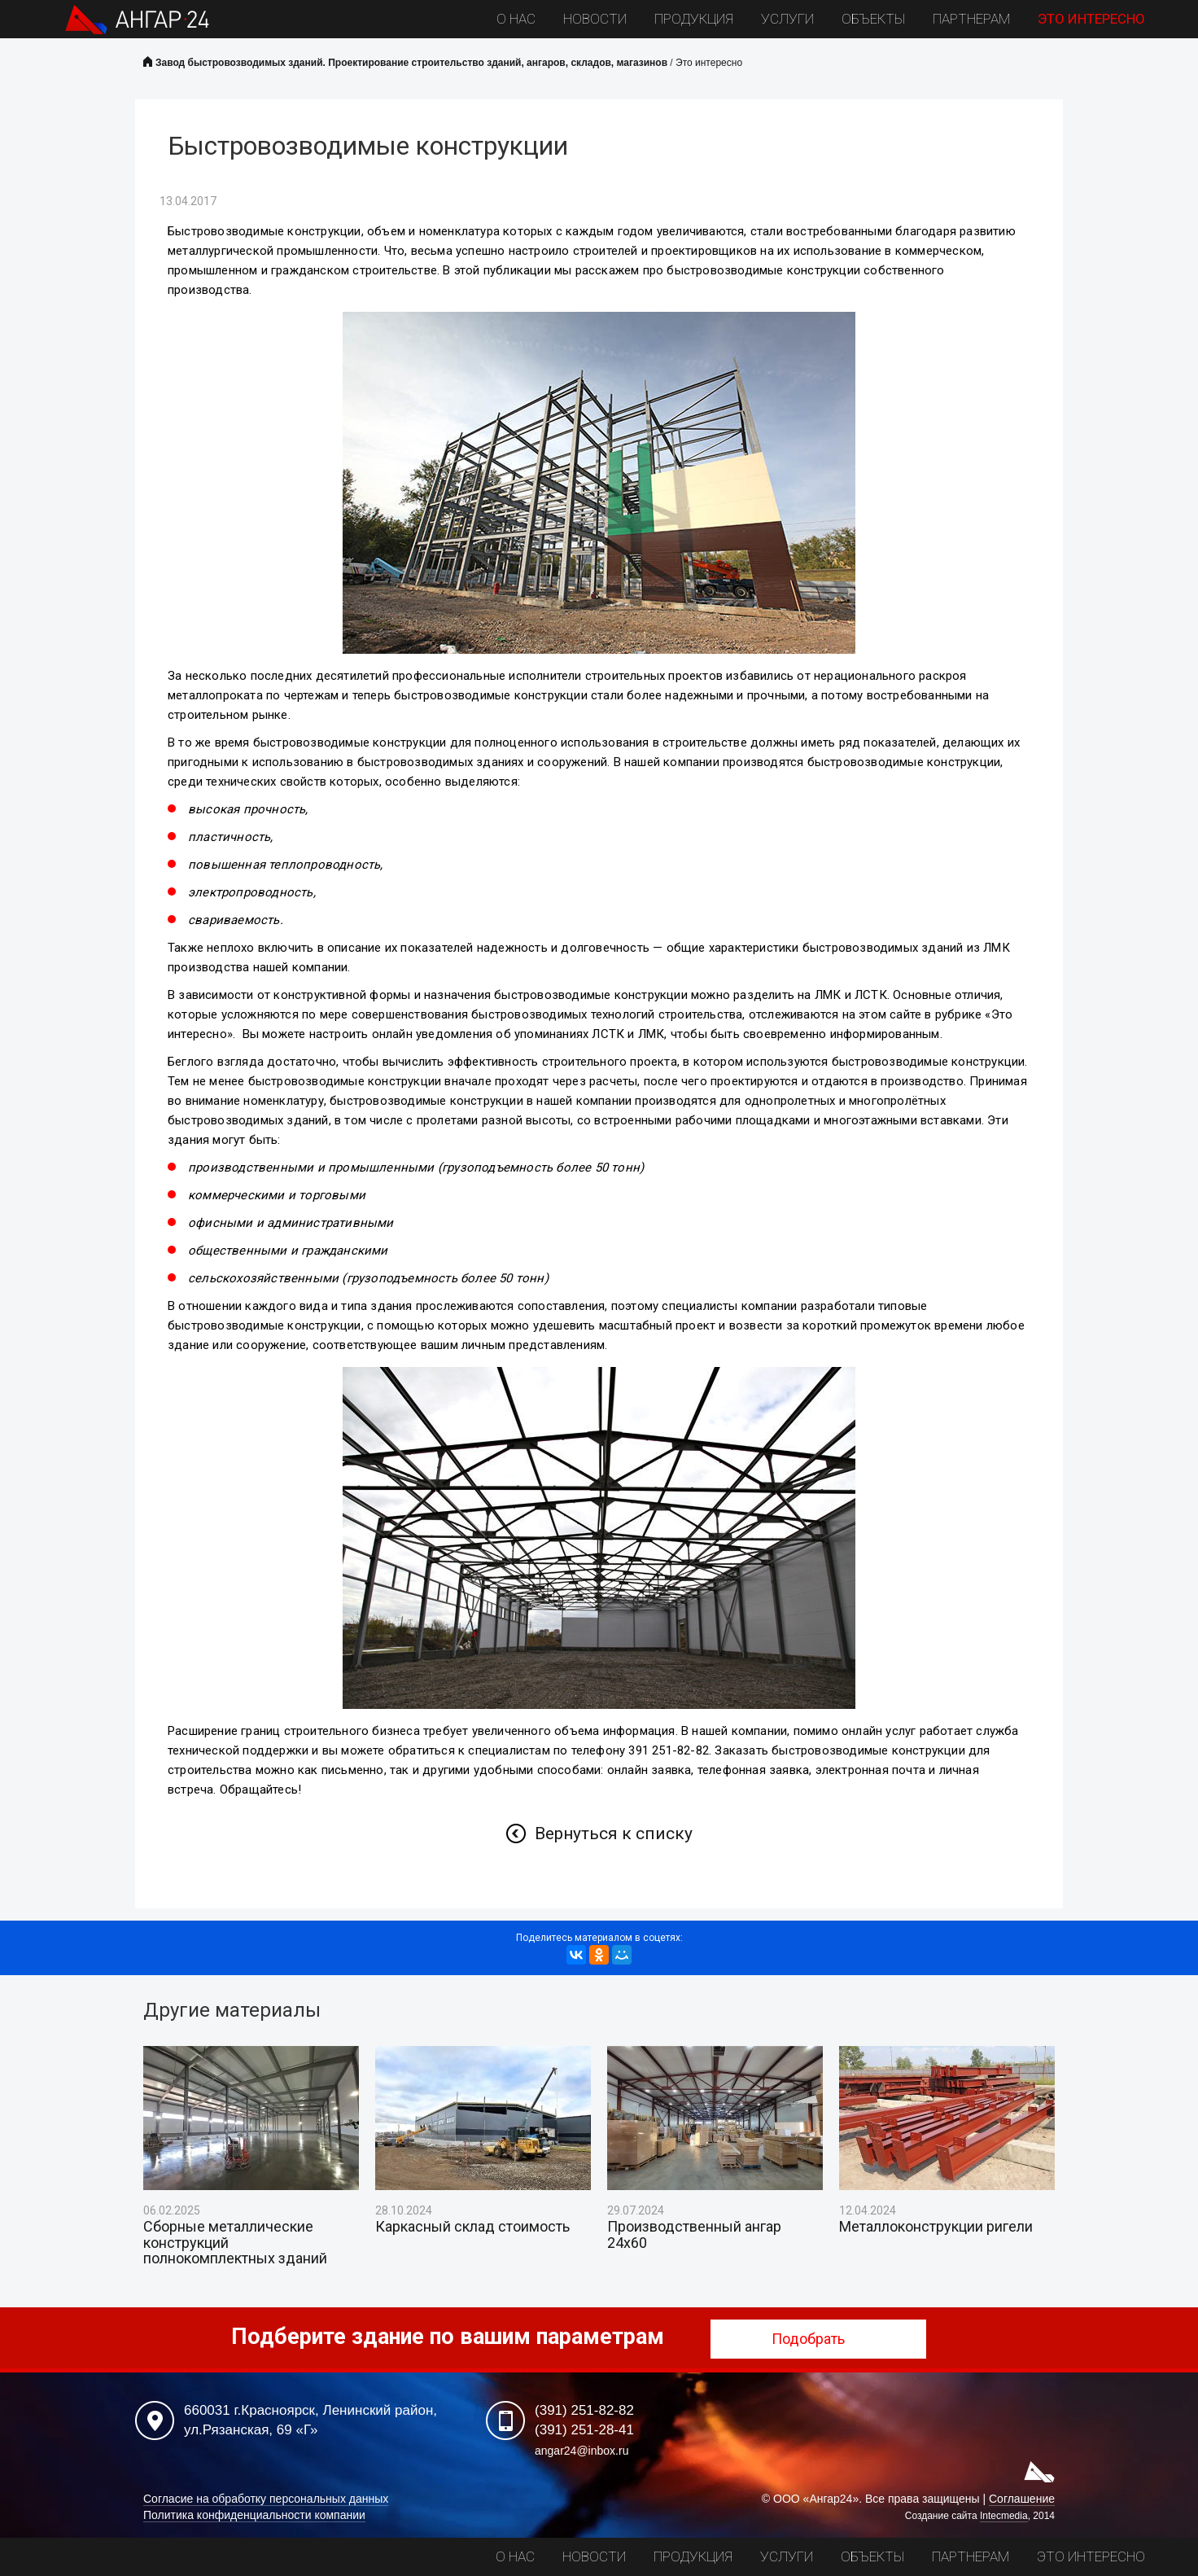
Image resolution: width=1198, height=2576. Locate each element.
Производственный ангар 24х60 (694, 2235)
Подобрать (818, 2338)
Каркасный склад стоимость (472, 2227)
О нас (516, 19)
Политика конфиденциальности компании (254, 2514)
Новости (595, 19)
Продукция (693, 19)
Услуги (787, 19)
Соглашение (1022, 2498)
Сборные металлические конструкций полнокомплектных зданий (235, 2243)
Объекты (873, 19)
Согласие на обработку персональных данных (265, 2498)
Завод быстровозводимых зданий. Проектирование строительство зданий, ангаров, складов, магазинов (411, 62)
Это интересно (1091, 19)
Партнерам (971, 19)
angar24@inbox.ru (581, 2450)
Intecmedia (1004, 2515)
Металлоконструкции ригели (936, 2227)
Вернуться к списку (614, 1833)
